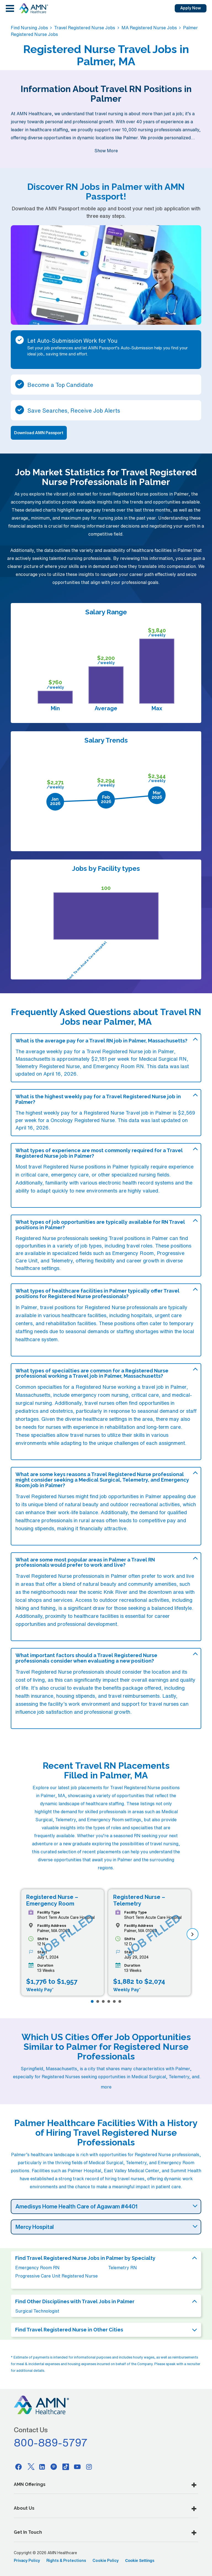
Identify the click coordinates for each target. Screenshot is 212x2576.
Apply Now (190, 8)
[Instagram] (89, 2466)
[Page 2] (97, 2001)
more (106, 2087)
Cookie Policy (105, 2560)
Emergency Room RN (37, 2267)
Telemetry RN (122, 2267)
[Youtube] (77, 2466)
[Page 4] (108, 2001)
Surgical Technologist (37, 2311)
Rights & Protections (66, 2560)
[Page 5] (114, 2001)
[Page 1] (92, 2001)
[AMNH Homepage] (33, 8)
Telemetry (62, 1260)
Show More (106, 150)
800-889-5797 (51, 2442)
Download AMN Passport (38, 433)
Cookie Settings (139, 2560)
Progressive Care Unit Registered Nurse (56, 2276)
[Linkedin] (42, 2466)
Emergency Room (133, 1253)
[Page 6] (119, 2001)
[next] (192, 1934)
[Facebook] (18, 2466)
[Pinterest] (54, 2466)
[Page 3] (103, 2001)
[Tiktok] (65, 2466)
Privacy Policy (27, 2560)
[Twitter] (30, 2466)
